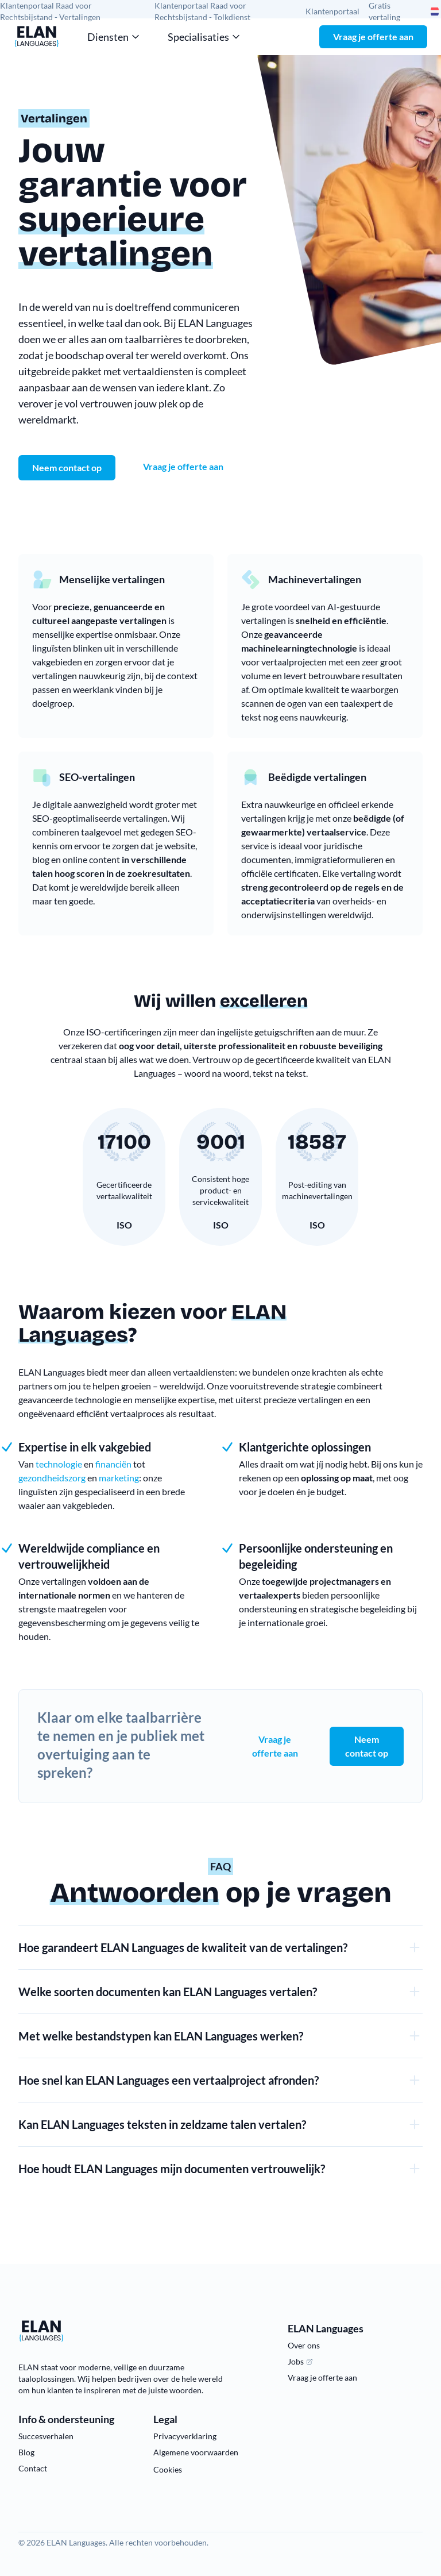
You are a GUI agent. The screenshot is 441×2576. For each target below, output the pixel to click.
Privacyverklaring (184, 2436)
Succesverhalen (46, 2436)
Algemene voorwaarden (195, 2452)
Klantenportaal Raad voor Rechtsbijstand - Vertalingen (50, 11)
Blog (26, 2452)
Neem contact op (366, 1746)
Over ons (304, 2345)
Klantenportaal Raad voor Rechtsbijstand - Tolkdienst (202, 11)
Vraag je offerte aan (373, 36)
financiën (113, 1463)
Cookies (167, 2469)
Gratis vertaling (384, 11)
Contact (32, 2468)
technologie (59, 1463)
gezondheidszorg (52, 1477)
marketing (119, 1477)
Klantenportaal (332, 11)
